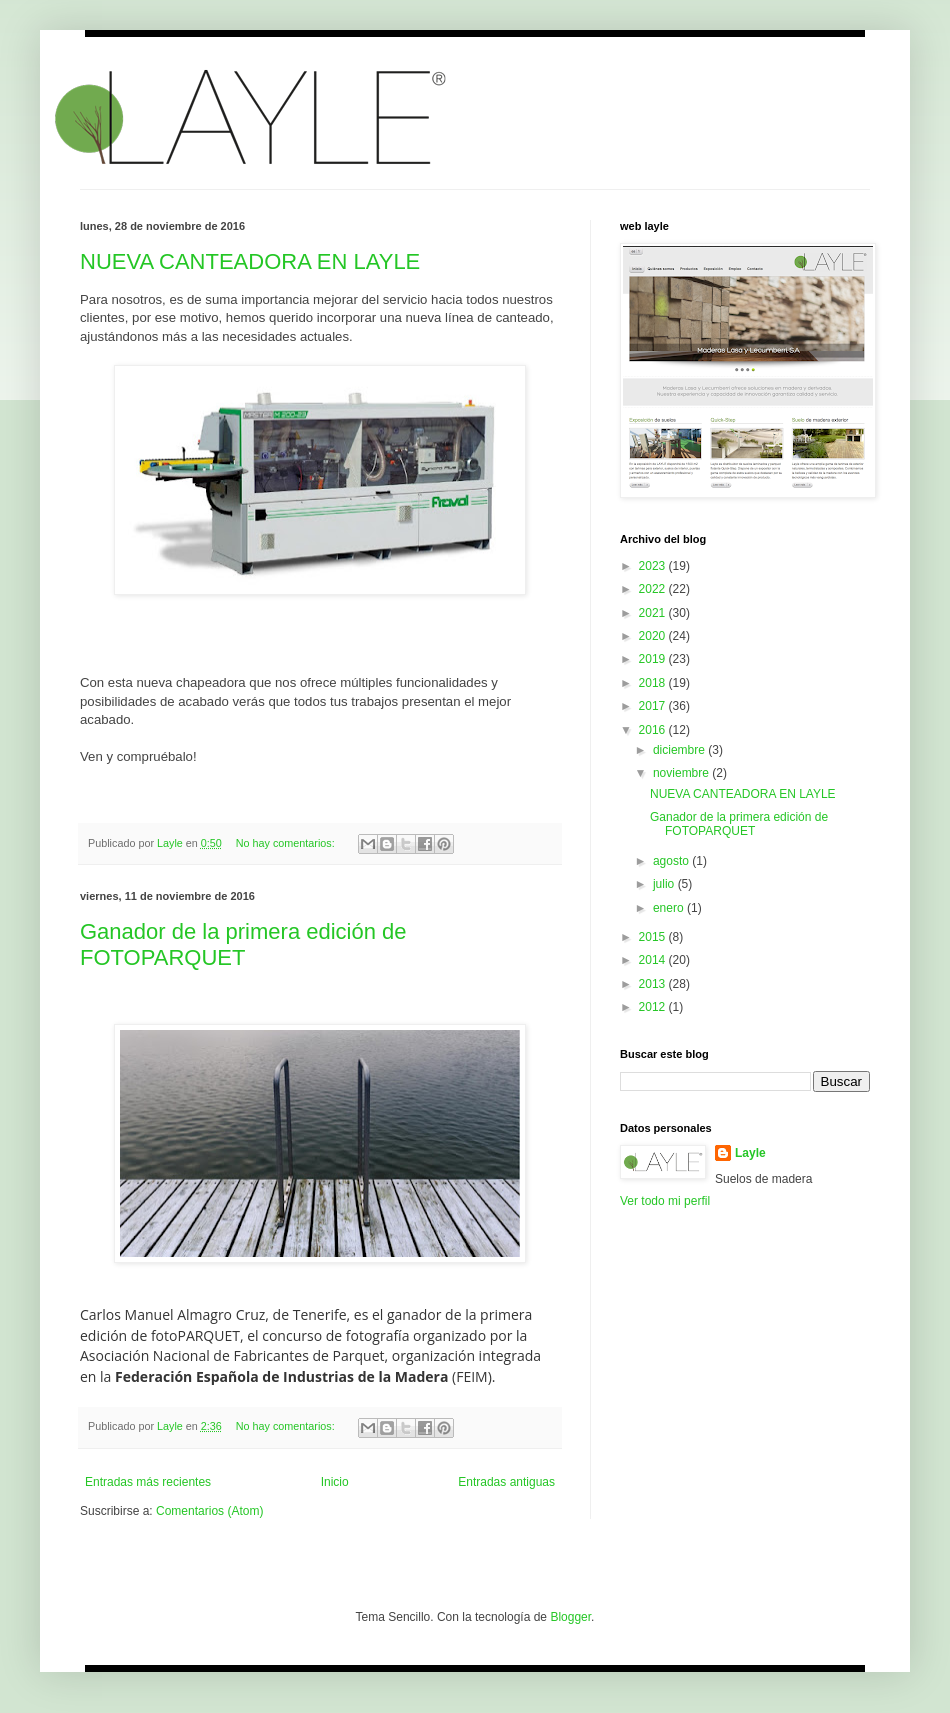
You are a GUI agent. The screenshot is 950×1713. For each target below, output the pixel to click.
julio (665, 884)
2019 (654, 659)
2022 (654, 589)
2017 (654, 706)
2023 (654, 566)
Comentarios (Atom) (209, 1511)
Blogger (570, 1617)
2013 (654, 984)
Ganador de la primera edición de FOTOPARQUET (243, 944)
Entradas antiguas (506, 1482)
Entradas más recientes (148, 1482)
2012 (654, 1007)
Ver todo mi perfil (665, 1201)
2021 (654, 613)
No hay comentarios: (287, 843)
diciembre (680, 750)
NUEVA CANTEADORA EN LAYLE (250, 261)
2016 (654, 730)
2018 (654, 683)
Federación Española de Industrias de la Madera (281, 1376)
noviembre (682, 773)
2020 (654, 636)
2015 (654, 937)
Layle (750, 1153)
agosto (672, 861)
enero (670, 908)
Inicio (335, 1482)
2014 (654, 960)
